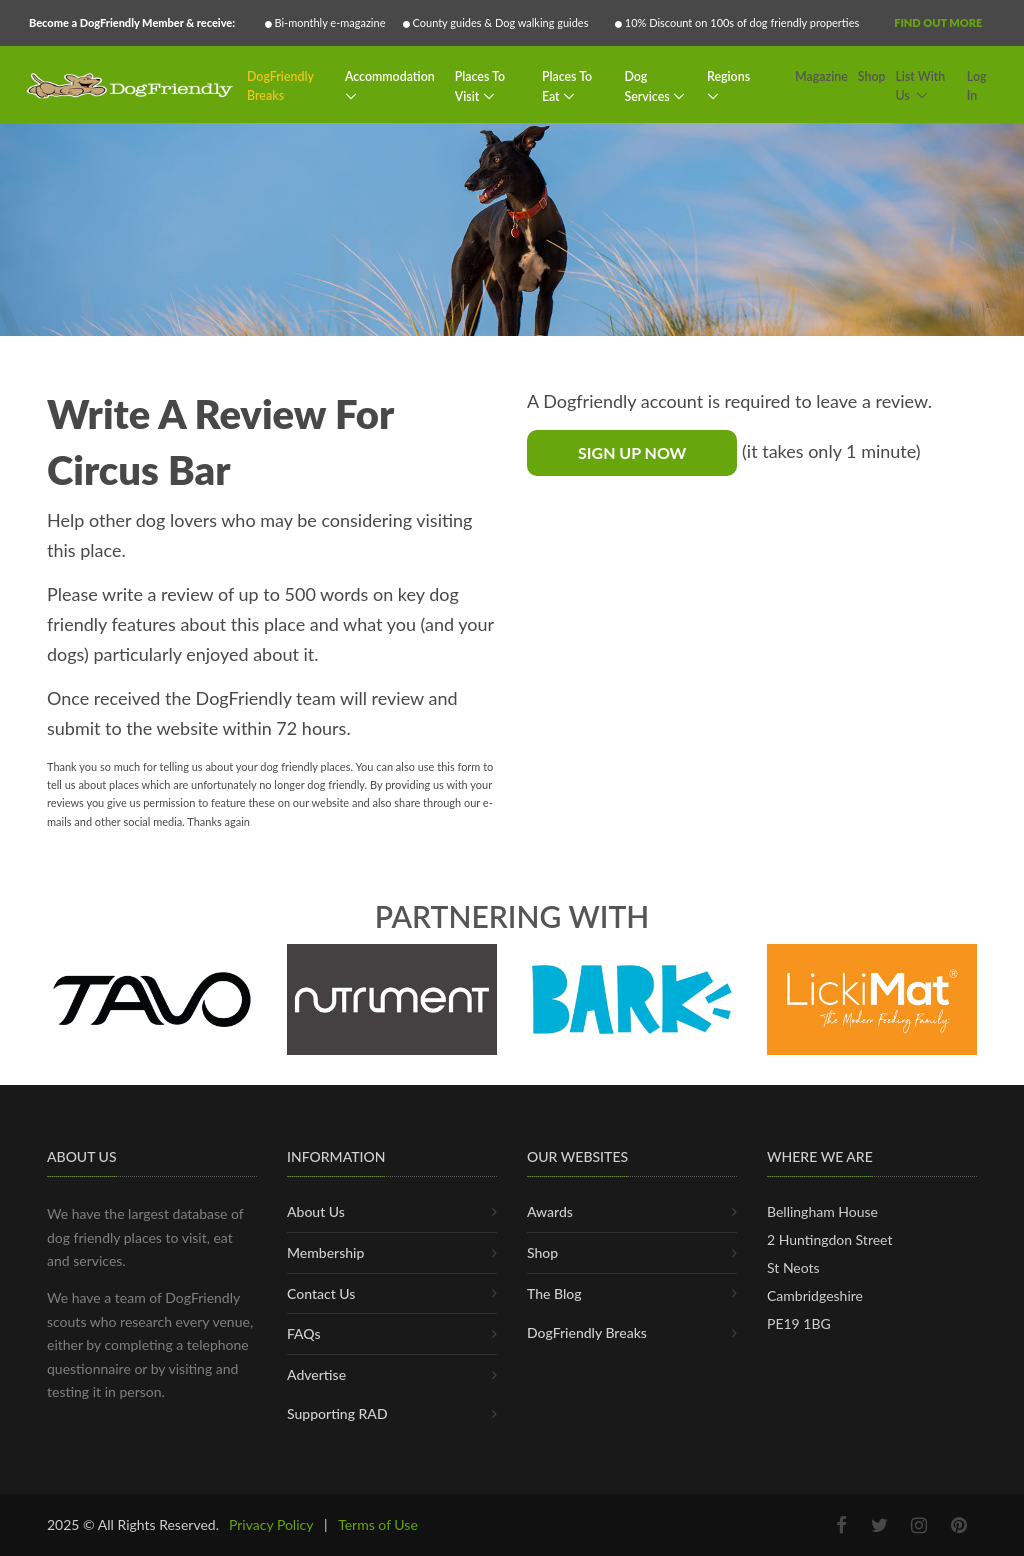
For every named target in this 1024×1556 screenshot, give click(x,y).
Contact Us (321, 1293)
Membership (325, 1252)
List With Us (920, 86)
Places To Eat (567, 86)
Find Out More (938, 22)
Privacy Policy (271, 1524)
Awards (550, 1211)
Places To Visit (480, 86)
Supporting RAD (337, 1413)
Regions (728, 76)
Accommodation (390, 76)
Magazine (821, 76)
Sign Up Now (632, 452)
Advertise (316, 1374)
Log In (977, 86)
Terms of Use (378, 1524)
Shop (872, 76)
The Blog (554, 1293)
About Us (316, 1211)
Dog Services (648, 86)
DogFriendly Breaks (280, 86)
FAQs (304, 1333)
